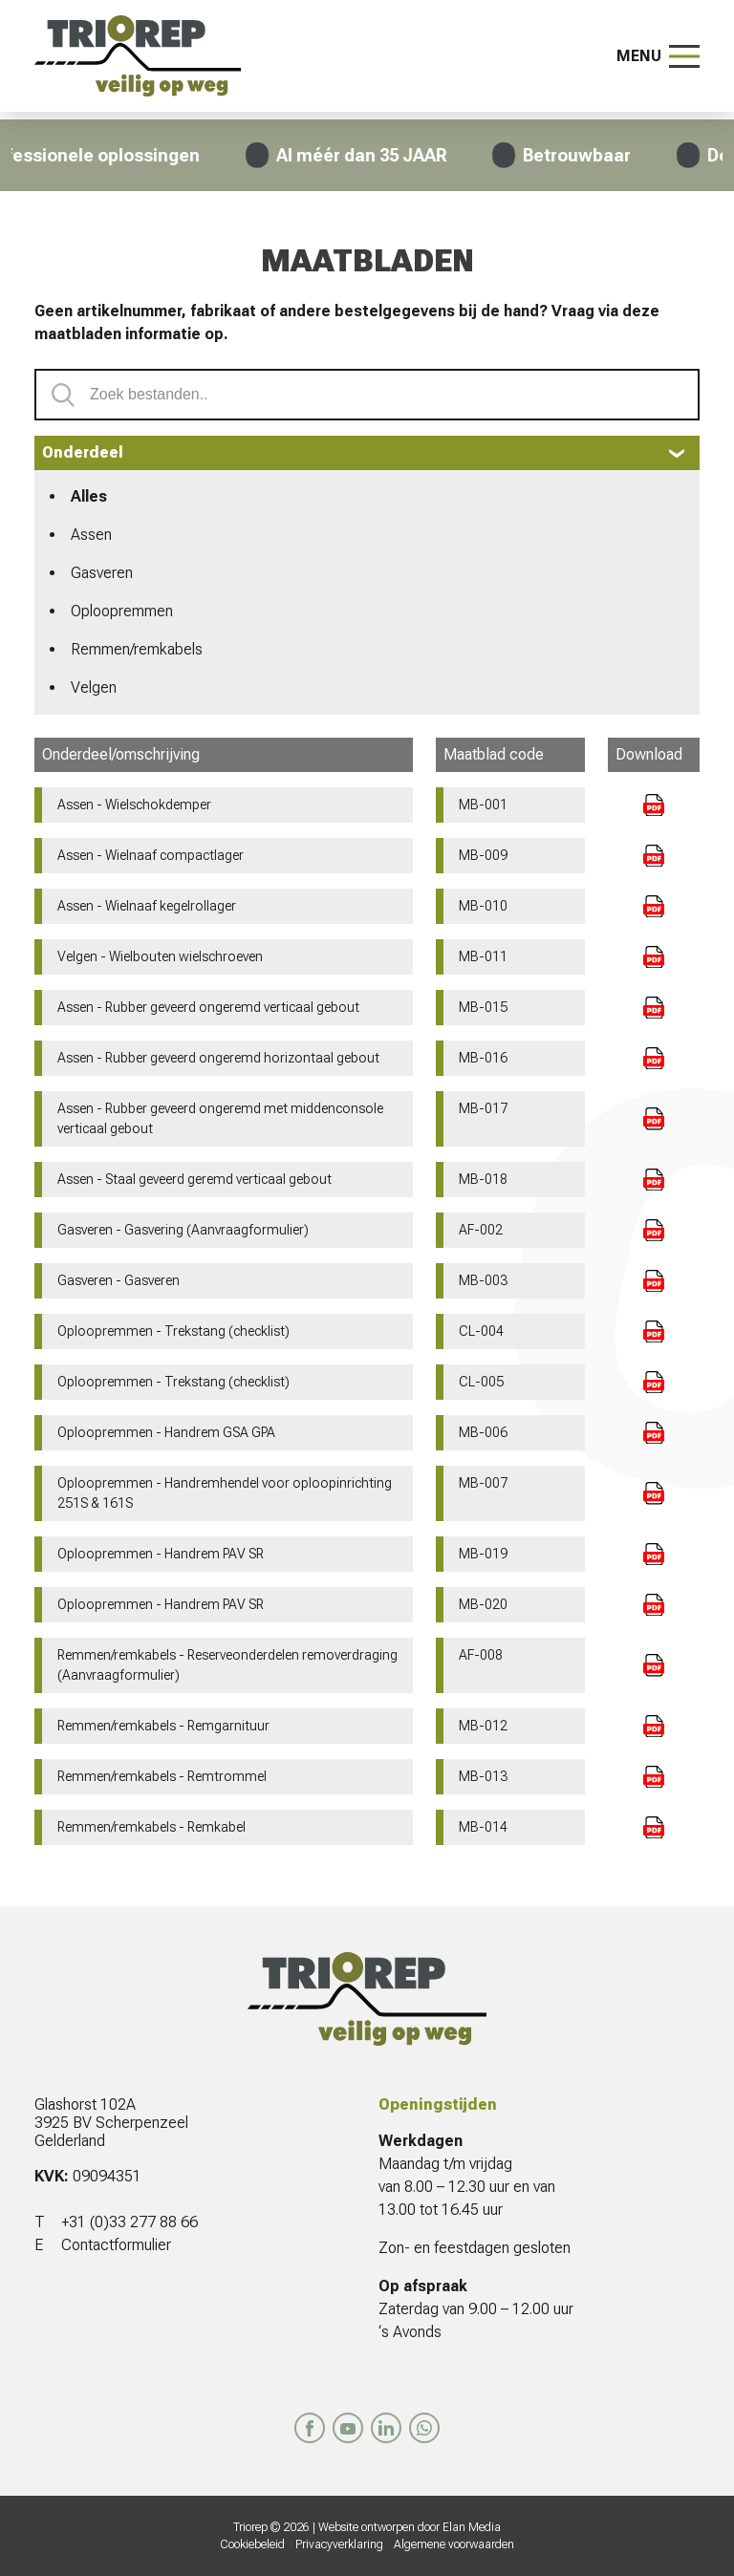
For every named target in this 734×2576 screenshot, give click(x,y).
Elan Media (472, 2527)
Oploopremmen (122, 611)
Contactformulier (116, 2245)
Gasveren (102, 573)
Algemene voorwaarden (454, 2544)
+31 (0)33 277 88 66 (129, 2222)
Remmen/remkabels (137, 649)
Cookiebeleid (252, 2544)
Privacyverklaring (339, 2544)
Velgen (94, 687)
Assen (91, 535)
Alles (89, 496)
